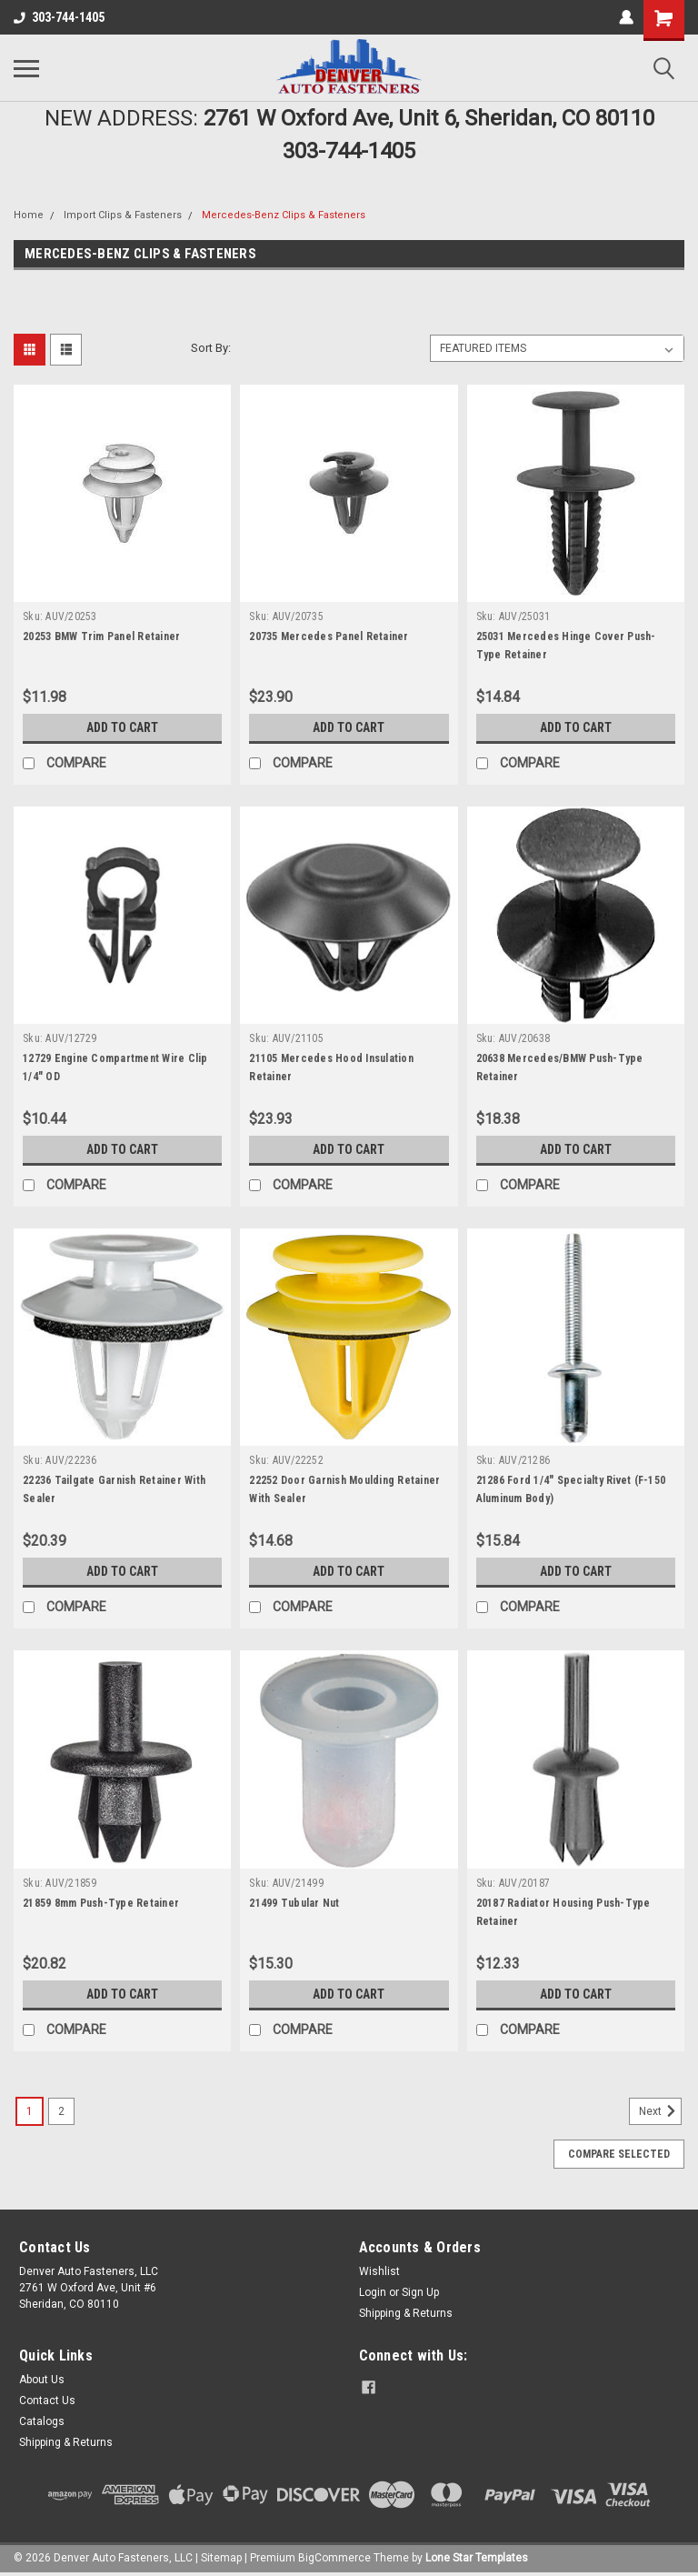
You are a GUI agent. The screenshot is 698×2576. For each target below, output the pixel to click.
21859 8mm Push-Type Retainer (101, 1903)
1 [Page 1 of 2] (29, 2111)
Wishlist (379, 2271)
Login (372, 2292)
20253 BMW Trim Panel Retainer (101, 636)
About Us (42, 2379)
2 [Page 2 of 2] (61, 2111)
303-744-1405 (59, 17)
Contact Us (47, 2400)
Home (29, 215)
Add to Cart (122, 727)
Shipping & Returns (406, 2313)
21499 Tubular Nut (294, 1903)
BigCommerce (334, 2557)
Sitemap (221, 2557)
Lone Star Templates (476, 2557)
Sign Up (420, 2292)
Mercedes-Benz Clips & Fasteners (283, 215)
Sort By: (211, 348)
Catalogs (42, 2421)
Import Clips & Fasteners (123, 215)
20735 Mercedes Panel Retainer (328, 636)
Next (660, 2111)
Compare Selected (619, 2154)
